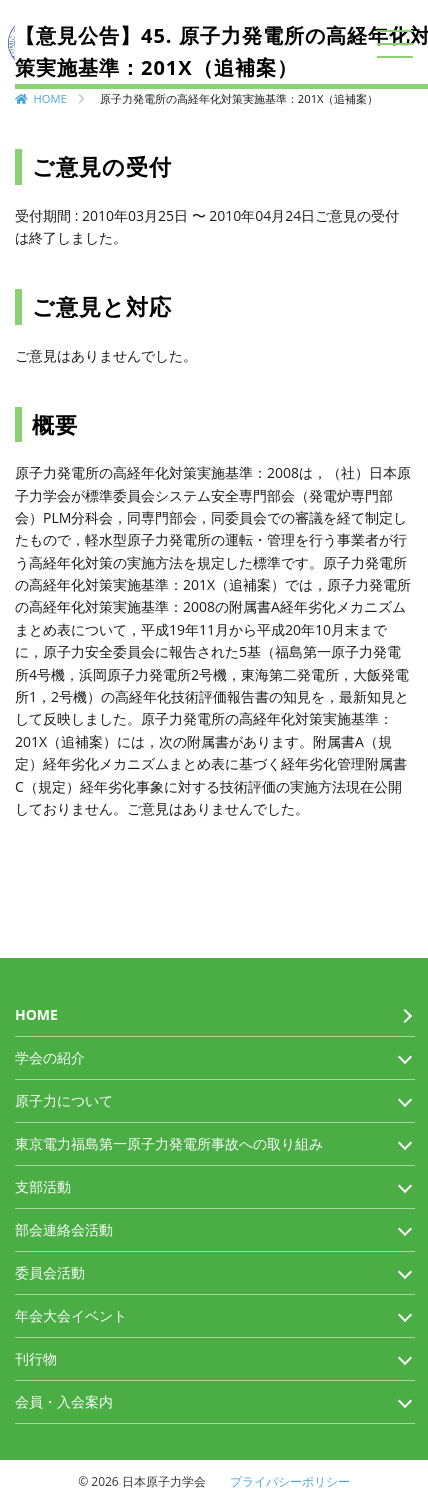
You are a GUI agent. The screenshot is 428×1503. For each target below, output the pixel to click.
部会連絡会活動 (64, 1229)
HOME (50, 98)
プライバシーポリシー (290, 1481)
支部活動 (43, 1186)
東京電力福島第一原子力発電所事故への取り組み (169, 1143)
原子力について (64, 1100)
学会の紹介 (50, 1057)
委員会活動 (50, 1272)
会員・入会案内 (64, 1401)
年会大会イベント (71, 1315)
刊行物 (36, 1358)
